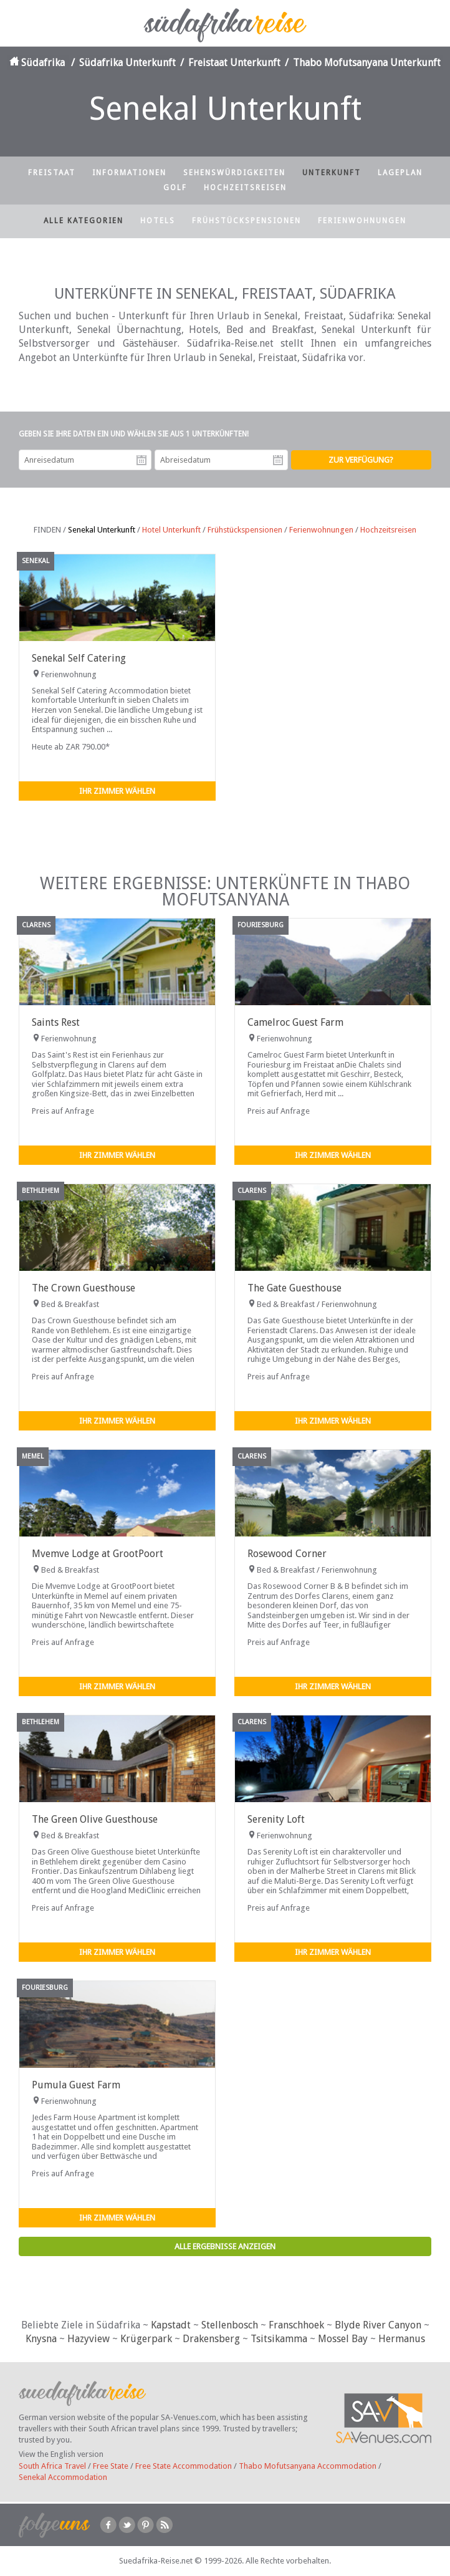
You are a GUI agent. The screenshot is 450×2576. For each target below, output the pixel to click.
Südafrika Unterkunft (127, 63)
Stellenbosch (229, 2325)
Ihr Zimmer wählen (117, 791)
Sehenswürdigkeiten (234, 172)
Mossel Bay (343, 2339)
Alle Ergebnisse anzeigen (225, 2246)
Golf (175, 187)
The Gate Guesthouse (294, 1288)
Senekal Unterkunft (101, 529)
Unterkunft (331, 172)
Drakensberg (211, 2339)
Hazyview (88, 2339)
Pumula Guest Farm (76, 2085)
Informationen (129, 172)
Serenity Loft (276, 1819)
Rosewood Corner (287, 1554)
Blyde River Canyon (378, 2325)
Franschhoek (296, 2325)
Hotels (157, 220)
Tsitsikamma (279, 2339)
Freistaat (51, 172)
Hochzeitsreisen (245, 187)
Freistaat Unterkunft (234, 63)
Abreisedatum (278, 460)
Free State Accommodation (183, 2466)
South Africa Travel (52, 2466)
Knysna (41, 2339)
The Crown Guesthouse (83, 1288)
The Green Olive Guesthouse (95, 1819)
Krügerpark (146, 2339)
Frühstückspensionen (246, 220)
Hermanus (401, 2339)
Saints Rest (56, 1022)
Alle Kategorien (83, 220)
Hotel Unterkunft (171, 529)
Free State (110, 2466)
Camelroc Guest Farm (295, 1022)
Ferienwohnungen (362, 220)
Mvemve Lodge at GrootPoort (97, 1554)
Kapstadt (171, 2325)
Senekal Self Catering (79, 658)
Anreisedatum (141, 460)
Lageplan (400, 172)
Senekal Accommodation (63, 2477)
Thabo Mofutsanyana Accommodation (307, 2466)
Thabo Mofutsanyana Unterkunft (367, 63)
